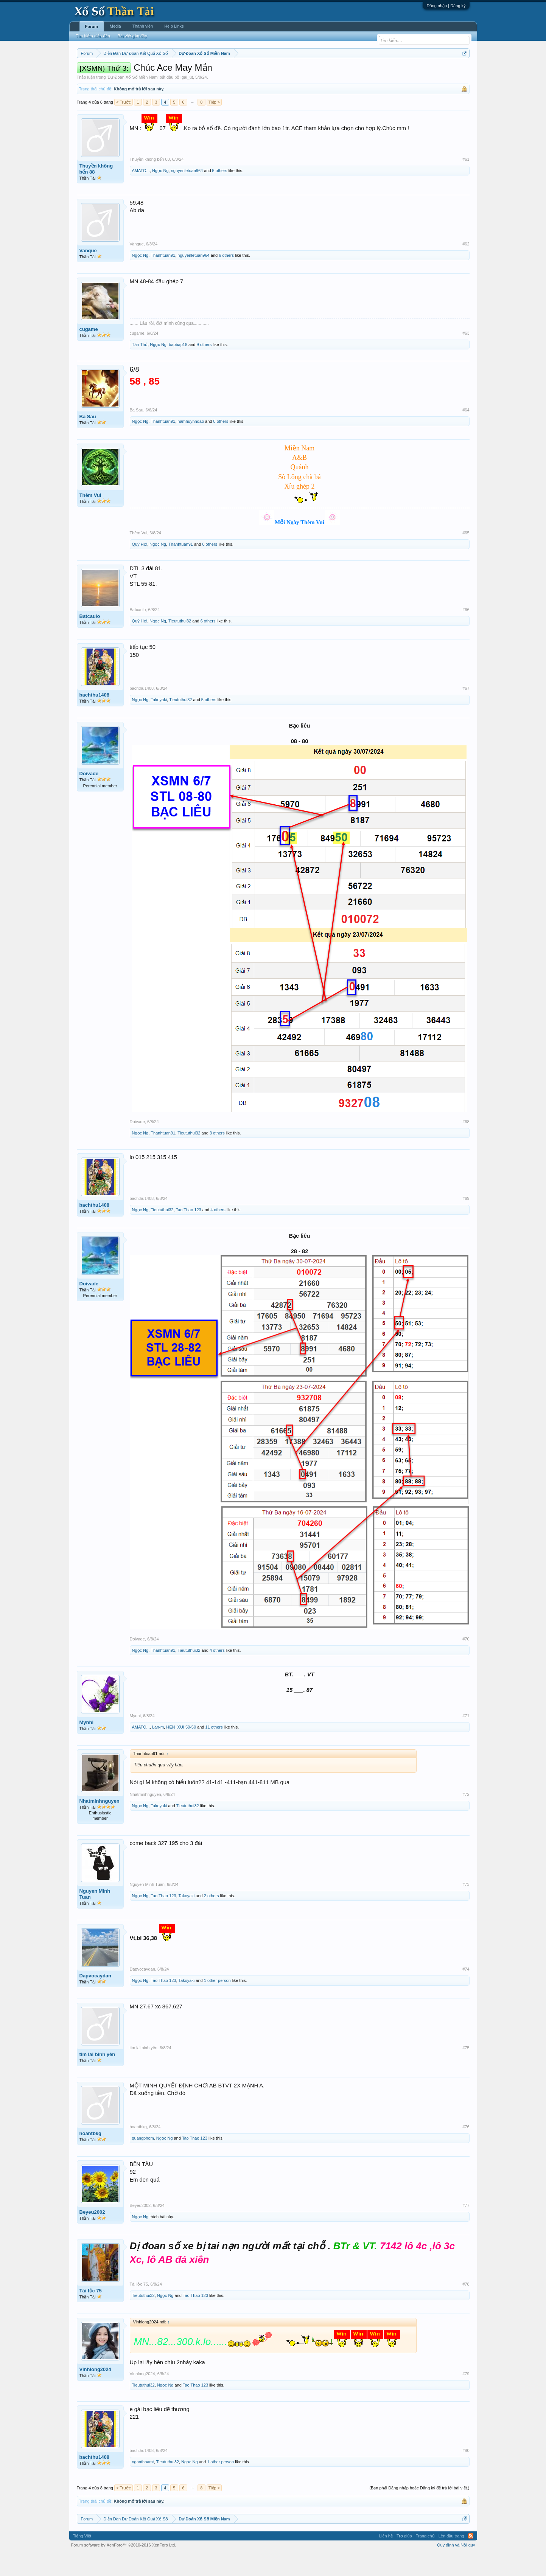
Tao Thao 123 (188, 1232)
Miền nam (92, 72)
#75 (465, 2071)
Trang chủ (425, 2558)
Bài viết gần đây (132, 36)
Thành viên (142, 26)
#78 (465, 2306)
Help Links (174, 26)
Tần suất (372, 72)
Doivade (89, 796)
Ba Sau (87, 439)
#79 (465, 2396)
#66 (465, 632)
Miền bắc (115, 72)
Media (115, 26)
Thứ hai (178, 72)
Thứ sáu (256, 72)
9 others (204, 367)
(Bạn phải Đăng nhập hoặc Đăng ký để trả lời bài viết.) (419, 2510)
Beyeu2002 (92, 2235)
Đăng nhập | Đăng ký (445, 5)
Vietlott (160, 72)
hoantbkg (90, 2156)
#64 (465, 432)
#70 (465, 1661)
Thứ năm (235, 72)
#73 (465, 1907)
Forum (91, 26)
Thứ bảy (276, 72)
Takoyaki (159, 722)
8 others (220, 444)
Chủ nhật (298, 72)
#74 (465, 1992)
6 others (226, 278)
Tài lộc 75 (90, 2313)
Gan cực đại (346, 72)
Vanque (88, 273)
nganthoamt (143, 2484)
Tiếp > (214, 125)
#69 (465, 1221)
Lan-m (158, 1749)
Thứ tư (215, 72)
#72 (465, 1817)
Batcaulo (89, 639)
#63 (465, 356)
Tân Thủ (140, 367)
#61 (465, 182)
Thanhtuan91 (163, 278)
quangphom (143, 2161)
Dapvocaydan (95, 1999)
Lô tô (389, 72)
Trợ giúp (404, 2558)
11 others (214, 1749)
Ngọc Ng (160, 193)
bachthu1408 (94, 718)
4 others (218, 1232)
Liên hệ (386, 2558)
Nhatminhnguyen (99, 1823)
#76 (465, 2149)
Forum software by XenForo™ (123, 2567)
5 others (219, 193)
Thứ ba (197, 72)
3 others (217, 1155)
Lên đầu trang (451, 2558)
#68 (465, 1144)
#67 (465, 711)
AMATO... (141, 193)
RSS (470, 2558)
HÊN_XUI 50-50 (181, 1749)
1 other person (217, 2003)
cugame (88, 352)
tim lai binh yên (97, 2077)
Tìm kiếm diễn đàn (93, 36)
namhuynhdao (190, 444)
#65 (465, 555)
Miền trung (138, 72)
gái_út (187, 100)
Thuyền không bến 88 (96, 191)
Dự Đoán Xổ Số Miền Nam (132, 100)
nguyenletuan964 (187, 193)
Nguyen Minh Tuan (94, 1917)
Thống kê (320, 72)
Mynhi (86, 1745)
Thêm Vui (90, 518)
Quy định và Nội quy (456, 2567)
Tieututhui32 (179, 644)
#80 (465, 2473)
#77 (465, 2228)
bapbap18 (178, 367)
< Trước (123, 125)
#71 (465, 1738)
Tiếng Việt (82, 2558)
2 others (211, 1918)
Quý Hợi (140, 567)
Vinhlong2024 (95, 2392)
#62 (465, 266)
